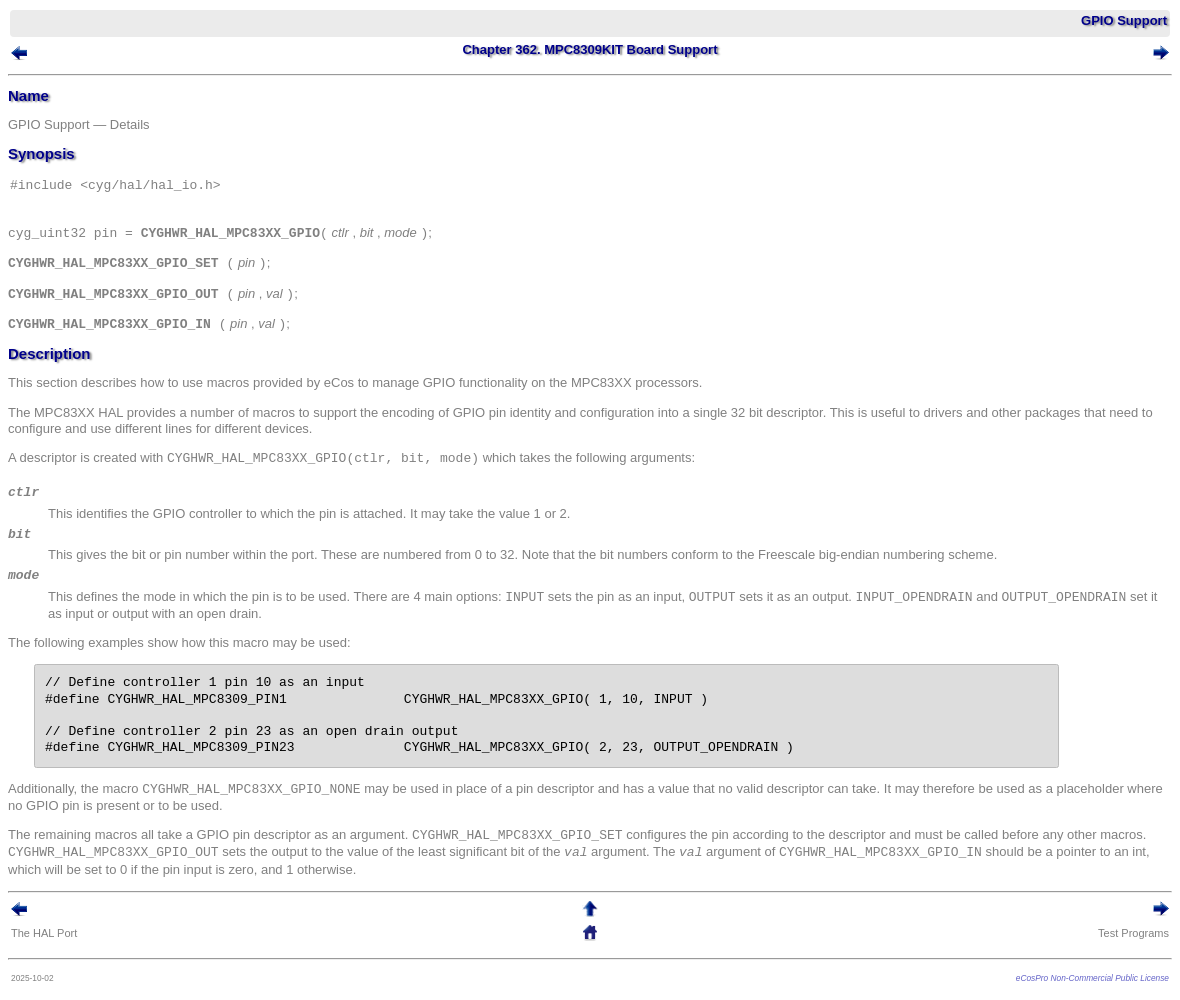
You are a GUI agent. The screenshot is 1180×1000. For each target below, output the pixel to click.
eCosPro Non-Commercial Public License (1092, 978)
